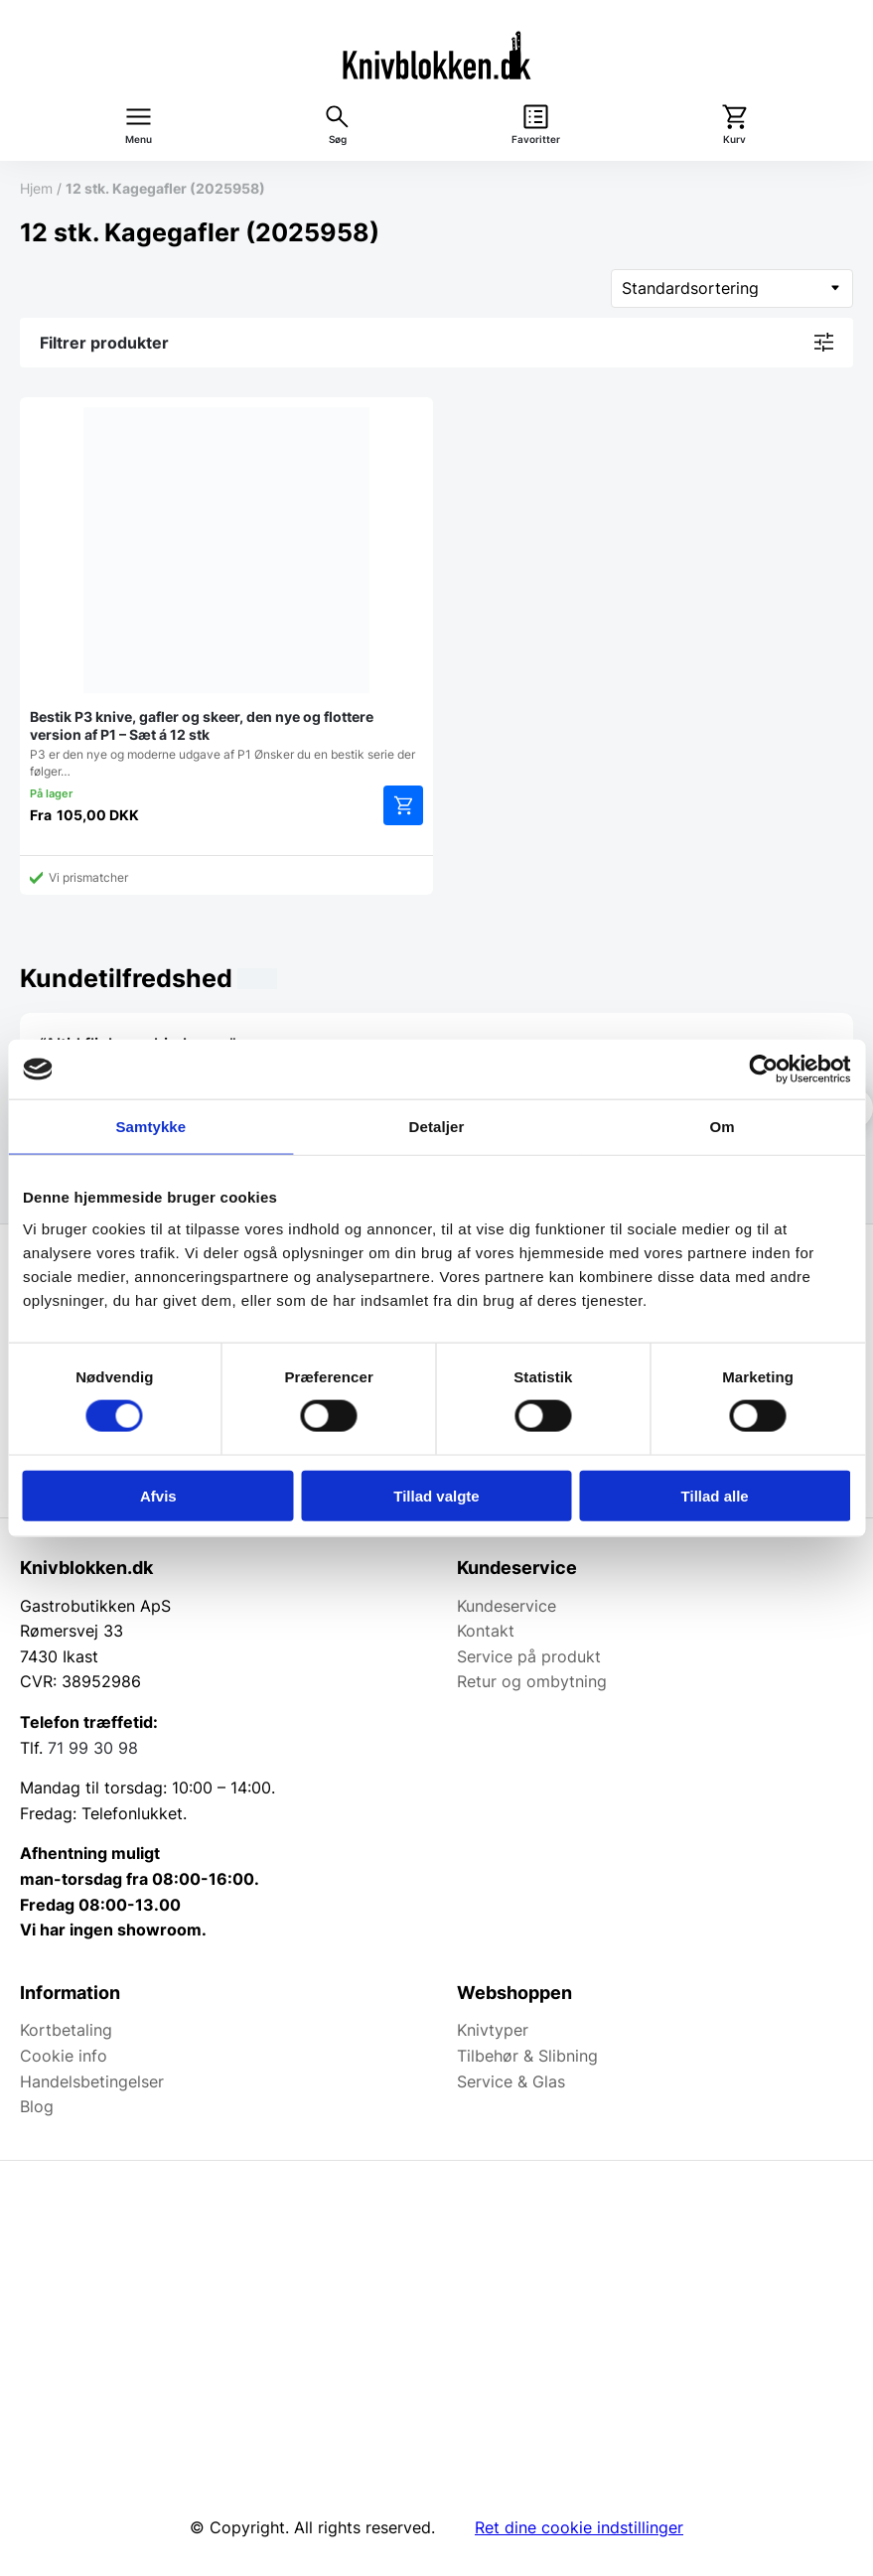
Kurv (734, 139)
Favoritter (535, 139)
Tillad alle (715, 1495)
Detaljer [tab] (437, 1126)
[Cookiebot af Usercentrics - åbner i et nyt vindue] (763, 1069)
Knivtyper (492, 2030)
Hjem (36, 188)
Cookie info (63, 2056)
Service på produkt (529, 1656)
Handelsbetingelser (92, 2081)
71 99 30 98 (93, 1748)
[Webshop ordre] (732, 288)
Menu (138, 139)
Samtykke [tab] (150, 1126)
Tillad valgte (436, 1495)
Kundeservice (506, 1606)
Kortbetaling (66, 2030)
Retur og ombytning (532, 1681)
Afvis (158, 1495)
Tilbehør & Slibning (527, 2056)
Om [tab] (722, 1126)
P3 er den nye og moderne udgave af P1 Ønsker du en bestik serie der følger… (226, 593)
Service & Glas (511, 2081)
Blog (37, 2106)
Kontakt (485, 1631)
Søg (338, 139)
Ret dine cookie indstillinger (579, 2527)
